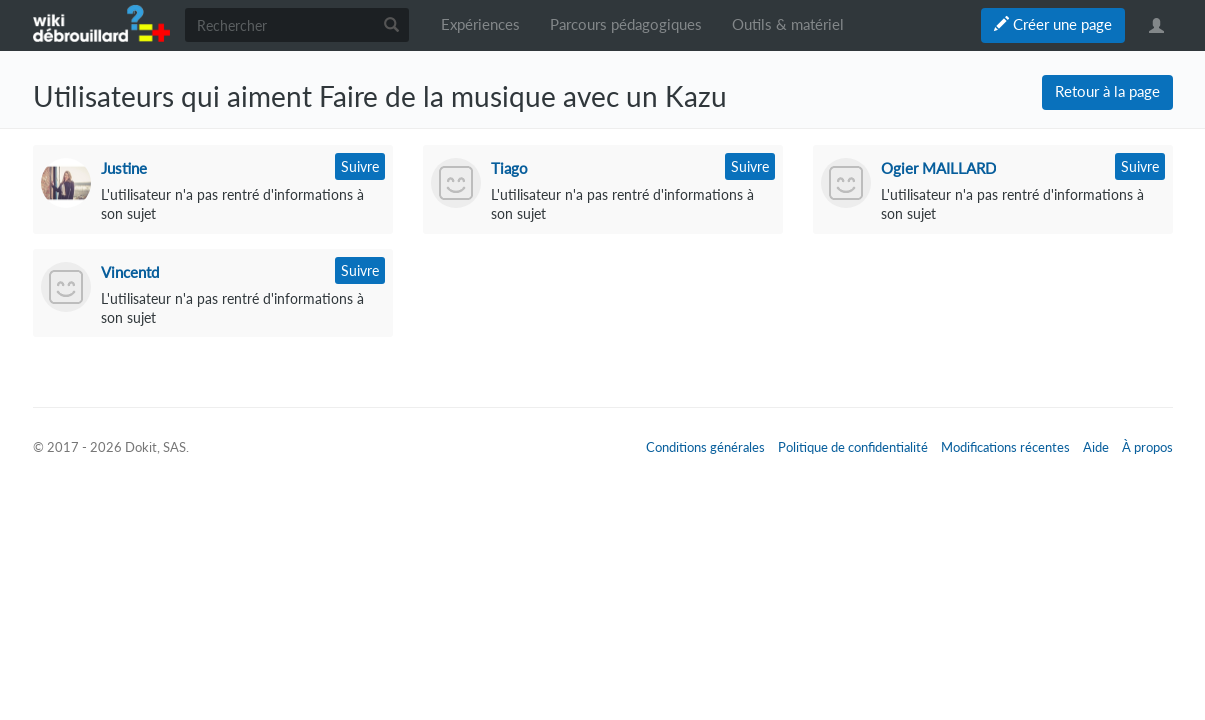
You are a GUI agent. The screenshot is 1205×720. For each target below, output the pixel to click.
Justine (124, 168)
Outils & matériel (788, 24)
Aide (1096, 447)
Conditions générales (705, 447)
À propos (1147, 447)
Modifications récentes (1005, 447)
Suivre (360, 166)
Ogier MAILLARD (938, 168)
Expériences (480, 24)
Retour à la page (1107, 91)
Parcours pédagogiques (626, 24)
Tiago (509, 168)
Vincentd (130, 272)
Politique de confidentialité (853, 447)
